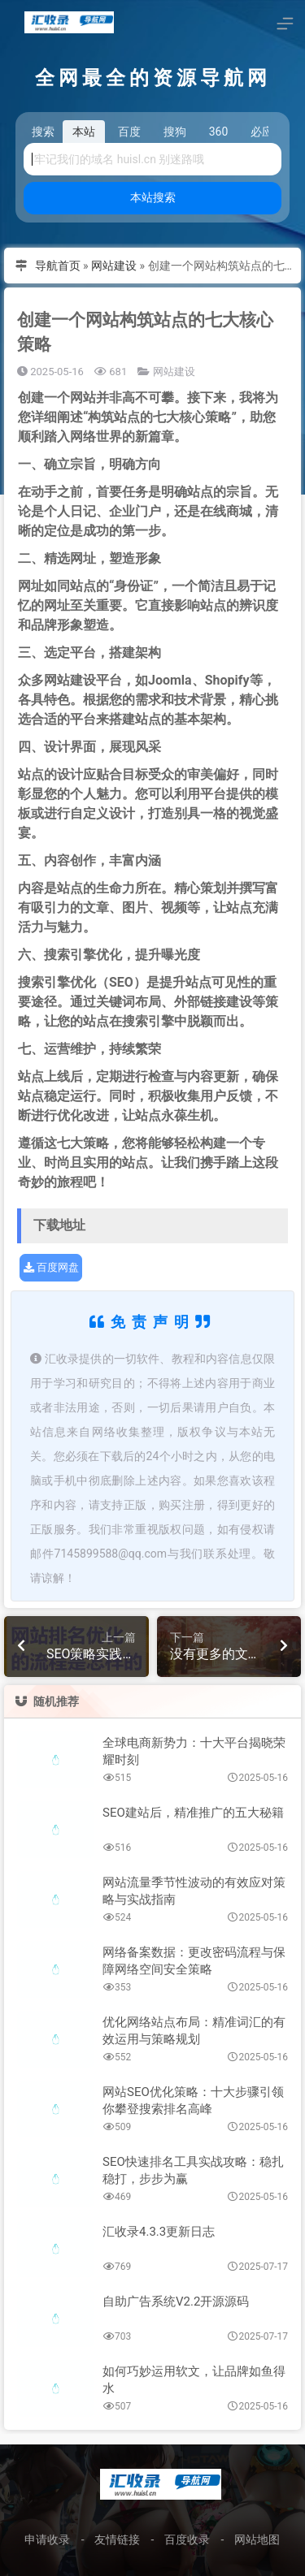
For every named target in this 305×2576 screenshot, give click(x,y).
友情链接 (117, 2539)
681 (110, 371)
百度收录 (187, 2539)
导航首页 (58, 265)
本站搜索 (153, 197)
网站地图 (257, 2539)
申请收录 (47, 2539)
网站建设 (114, 265)
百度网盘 (51, 1267)
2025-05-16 (50, 371)
